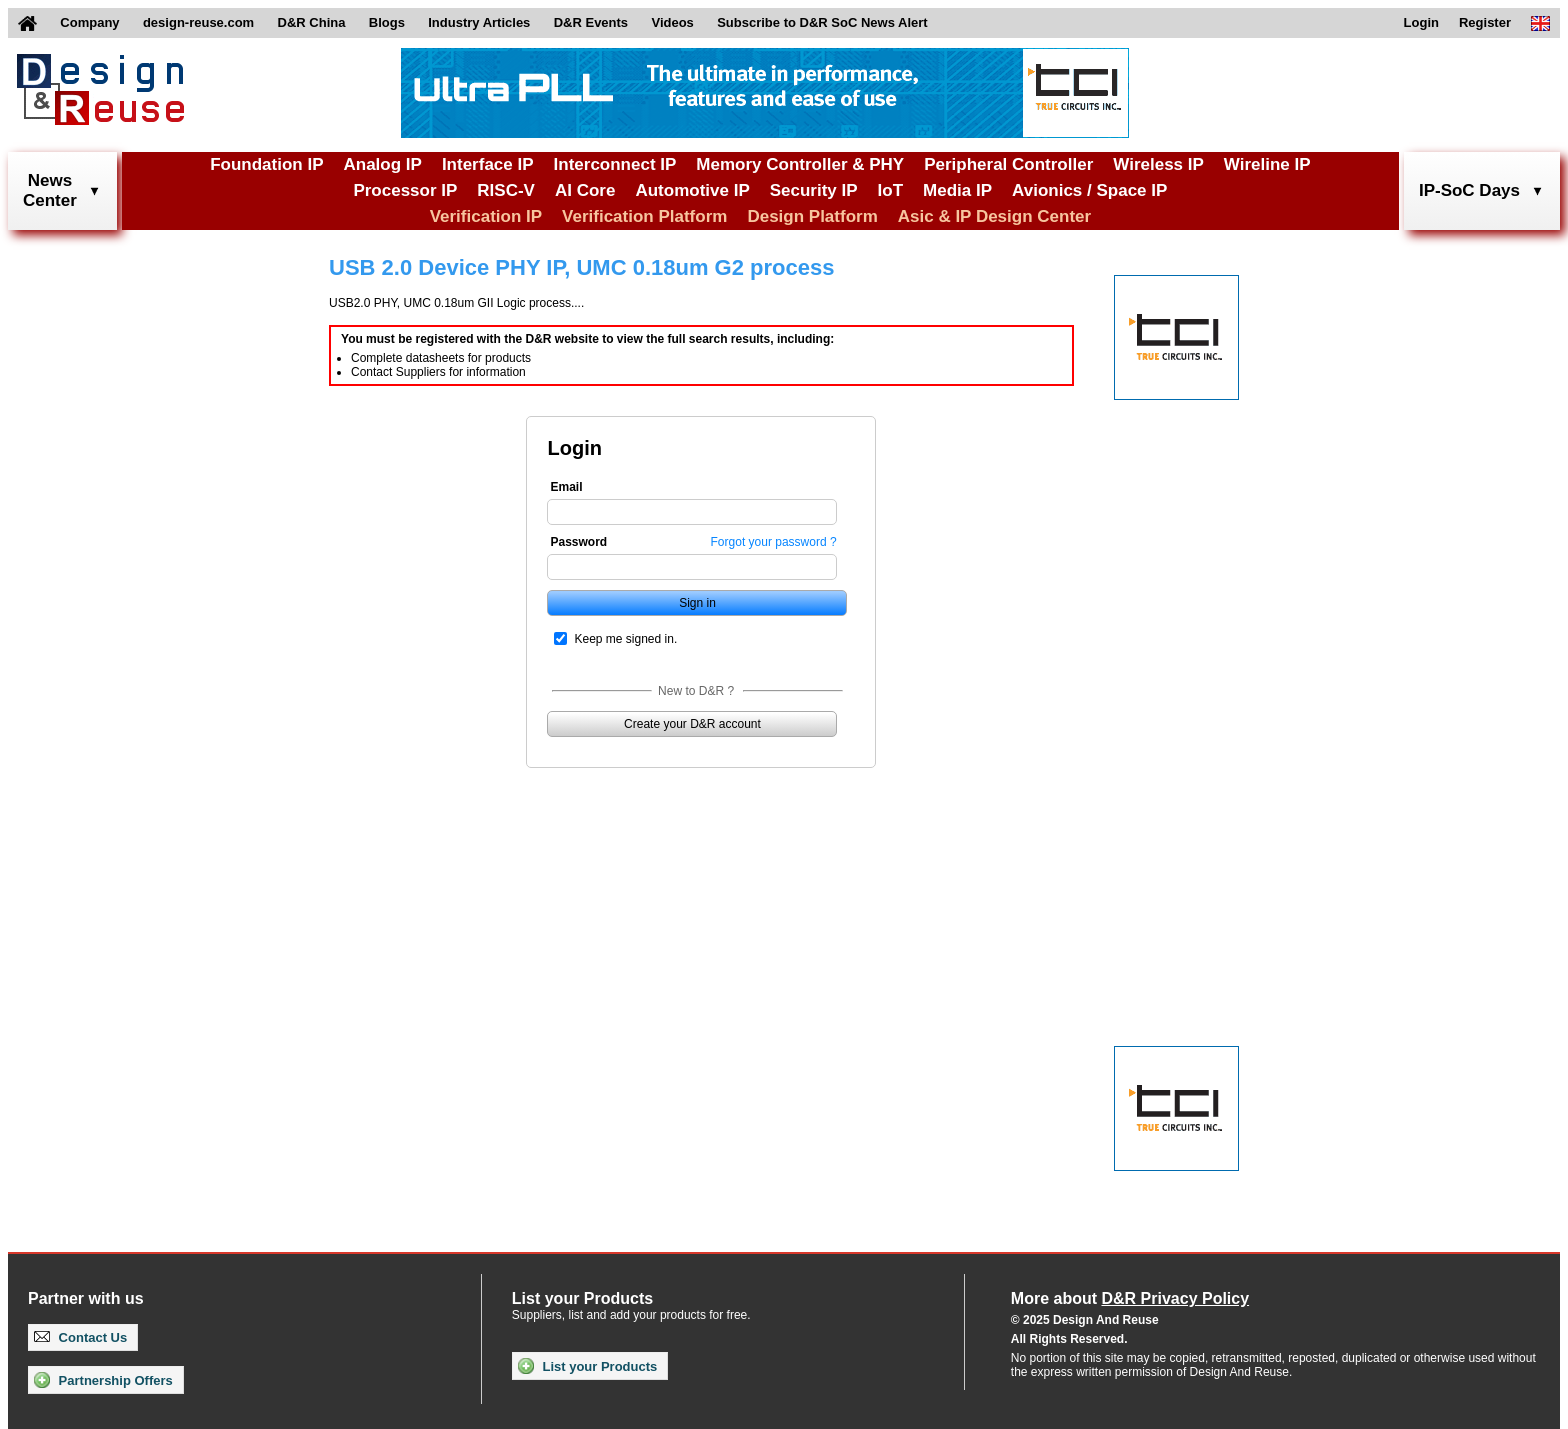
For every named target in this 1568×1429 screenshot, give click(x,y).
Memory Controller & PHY (800, 164)
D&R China (312, 22)
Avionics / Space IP (1089, 190)
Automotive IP (692, 190)
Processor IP (405, 190)
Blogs (387, 22)
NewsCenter (50, 190)
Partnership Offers (103, 1380)
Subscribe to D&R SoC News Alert (822, 22)
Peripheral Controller (1008, 164)
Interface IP (488, 164)
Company (89, 22)
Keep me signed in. (625, 639)
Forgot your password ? (774, 542)
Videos (672, 22)
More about (1130, 1298)
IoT (891, 190)
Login (1421, 22)
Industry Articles (479, 22)
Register (1485, 22)
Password (578, 542)
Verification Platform (644, 216)
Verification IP (486, 216)
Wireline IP (1267, 164)
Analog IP (382, 164)
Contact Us (80, 1337)
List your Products (587, 1366)
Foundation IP (266, 164)
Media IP (957, 190)
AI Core (585, 190)
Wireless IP (1158, 164)
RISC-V (506, 190)
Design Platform (812, 216)
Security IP (814, 190)
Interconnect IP (615, 164)
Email (566, 487)
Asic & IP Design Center (994, 216)
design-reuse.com (198, 22)
